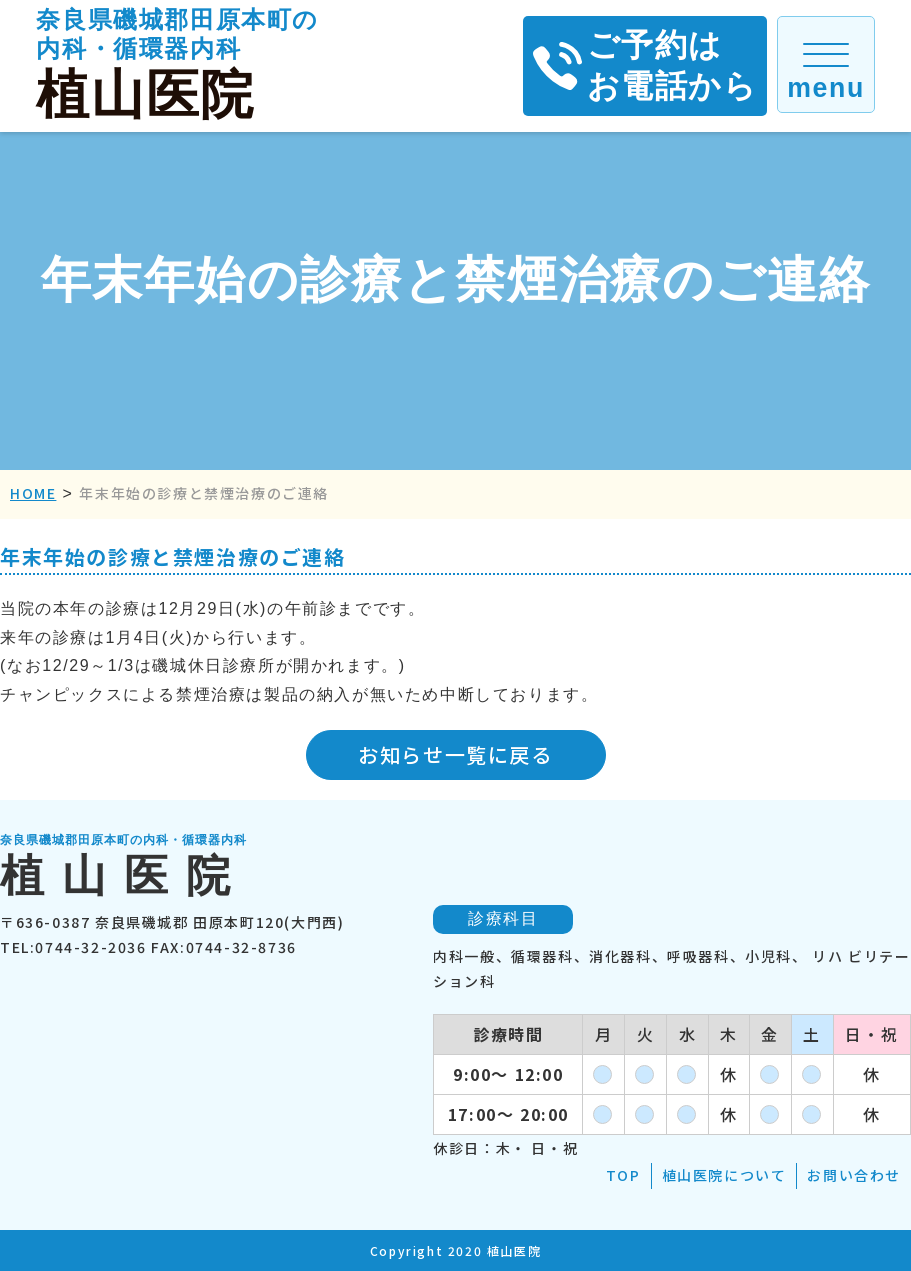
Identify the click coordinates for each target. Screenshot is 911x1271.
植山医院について (724, 1175)
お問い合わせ (854, 1175)
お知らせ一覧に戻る (455, 754)
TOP (623, 1175)
